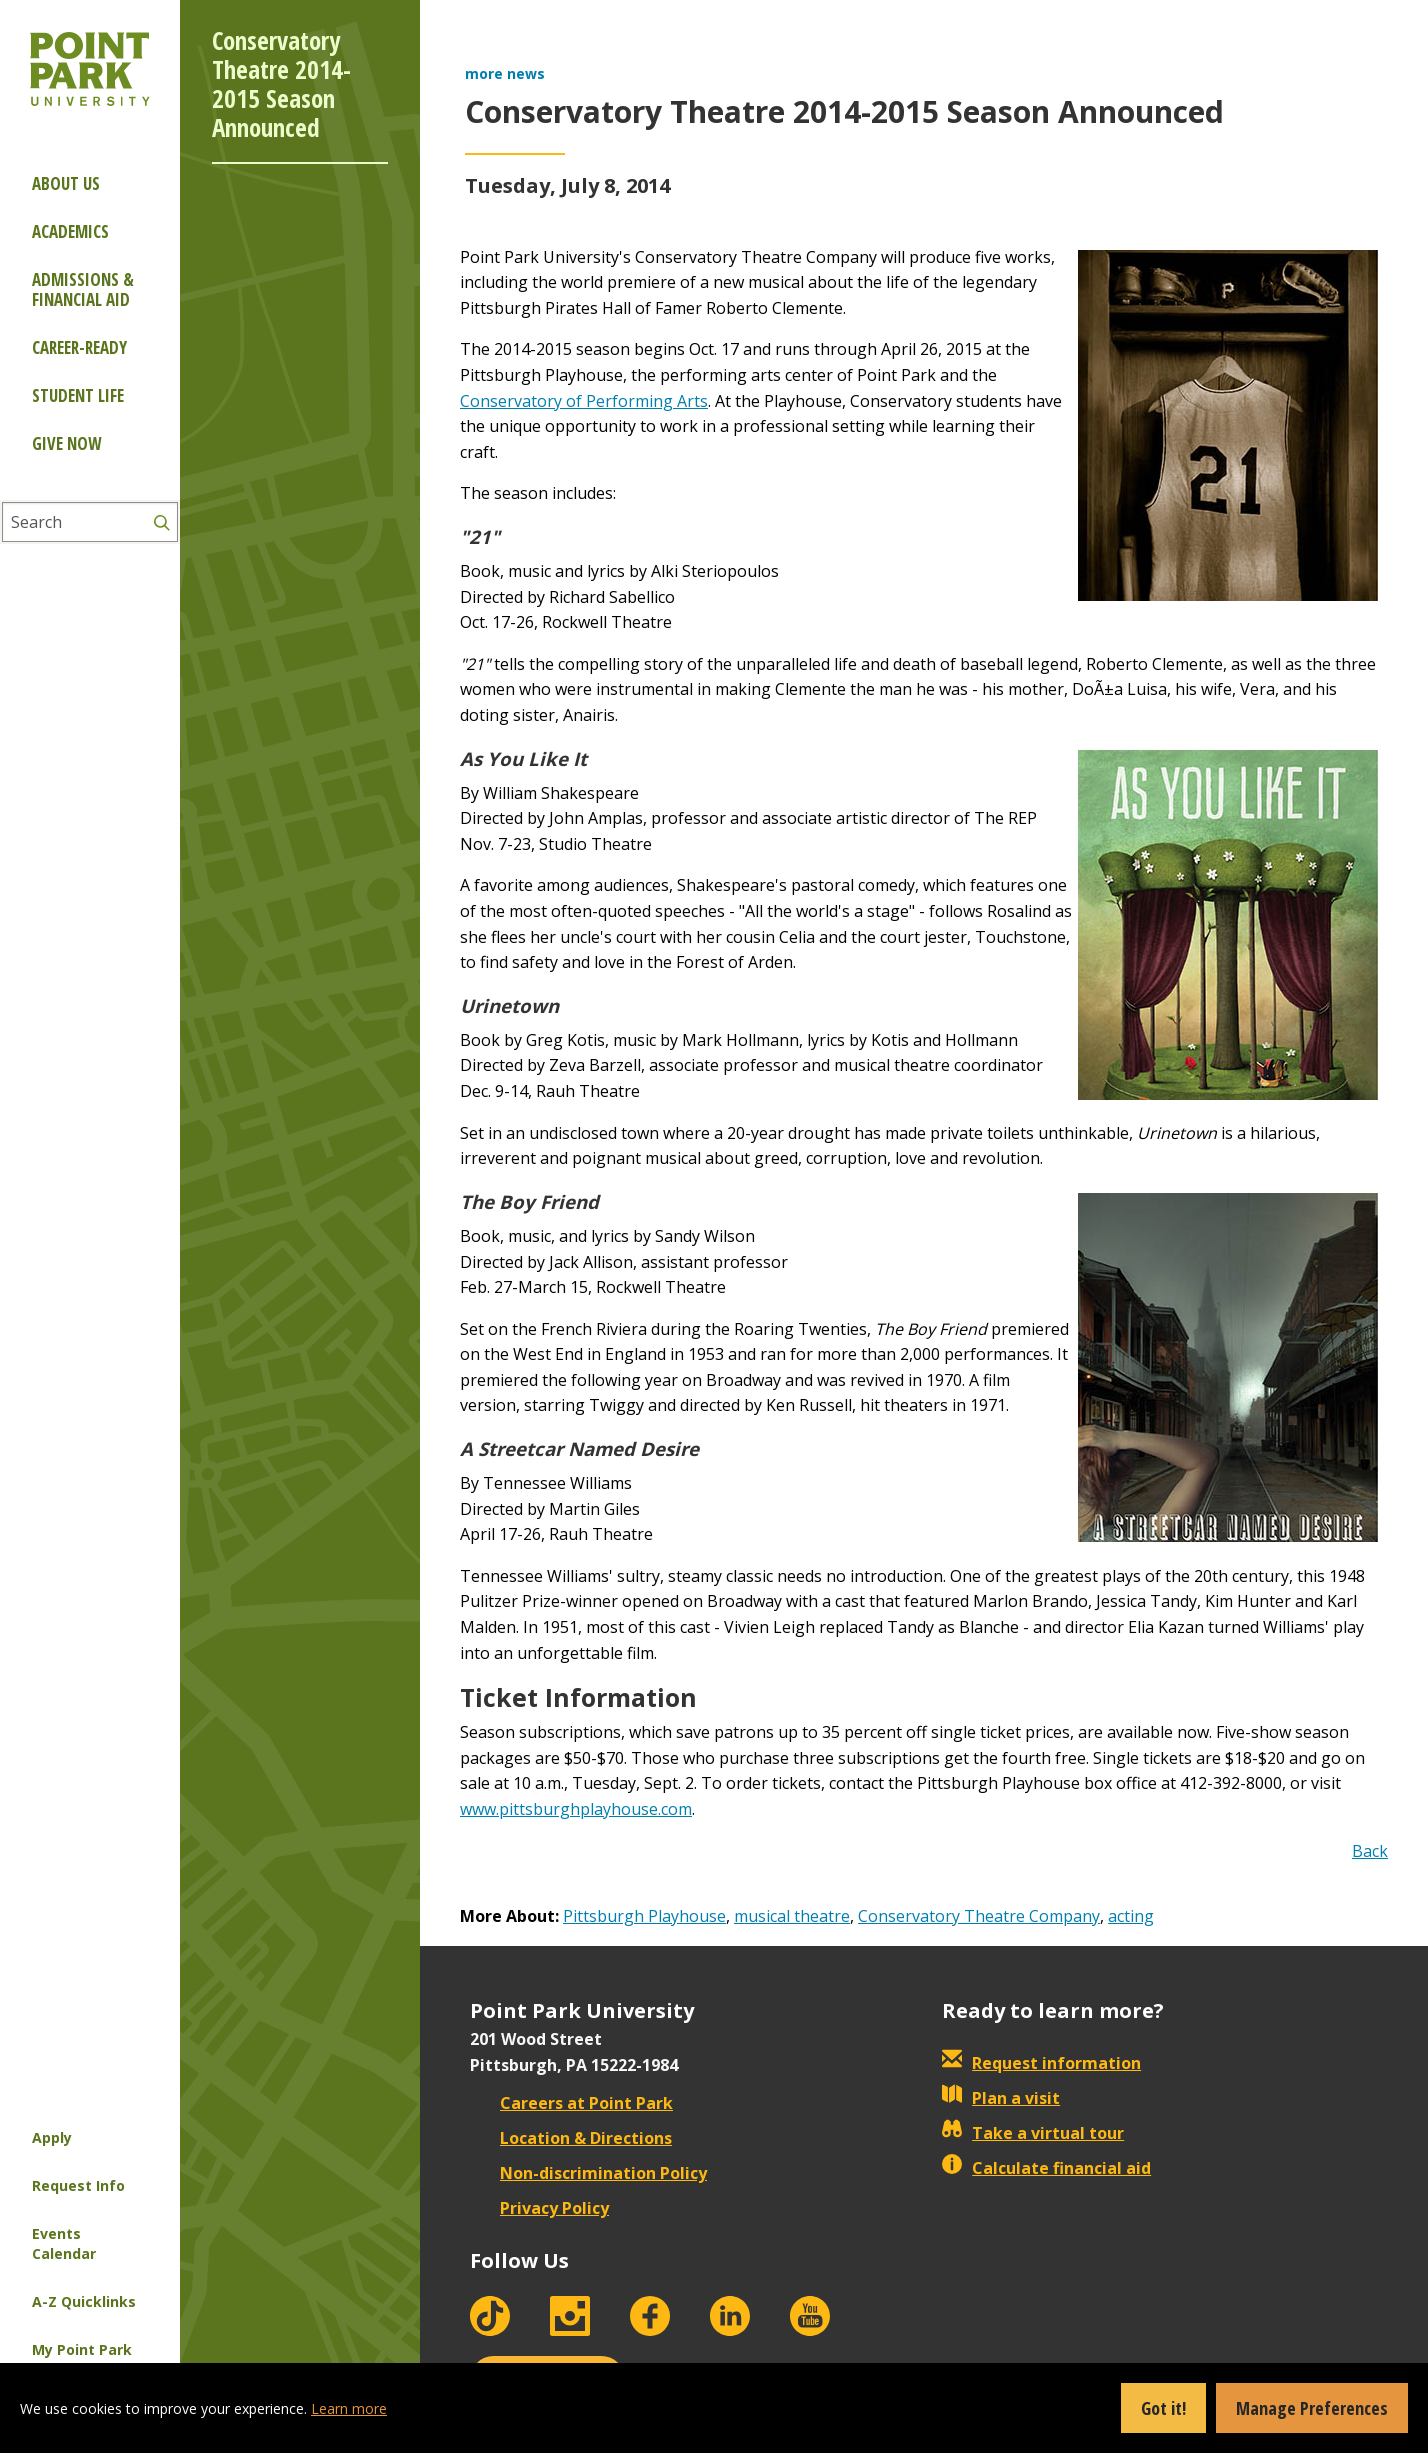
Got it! (1163, 2408)
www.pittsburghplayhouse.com (576, 1809)
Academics (70, 231)
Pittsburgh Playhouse (644, 1916)
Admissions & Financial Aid (83, 289)
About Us (66, 183)
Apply (52, 2137)
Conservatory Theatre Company (979, 1916)
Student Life (78, 395)
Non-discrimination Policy (588, 2173)
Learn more (349, 2408)
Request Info (78, 2185)
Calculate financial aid (1046, 2168)
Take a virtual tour (1033, 2133)
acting (1131, 1916)
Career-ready (79, 347)
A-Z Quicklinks (84, 2301)
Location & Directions (571, 2138)
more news (505, 73)
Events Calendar (64, 2243)
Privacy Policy (539, 2208)
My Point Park (82, 2349)
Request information (1041, 2063)
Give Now (66, 443)
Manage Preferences (1312, 2408)
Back (1370, 1851)
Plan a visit (1001, 2098)
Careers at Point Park (571, 2103)
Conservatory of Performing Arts (584, 401)
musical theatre (792, 1916)
